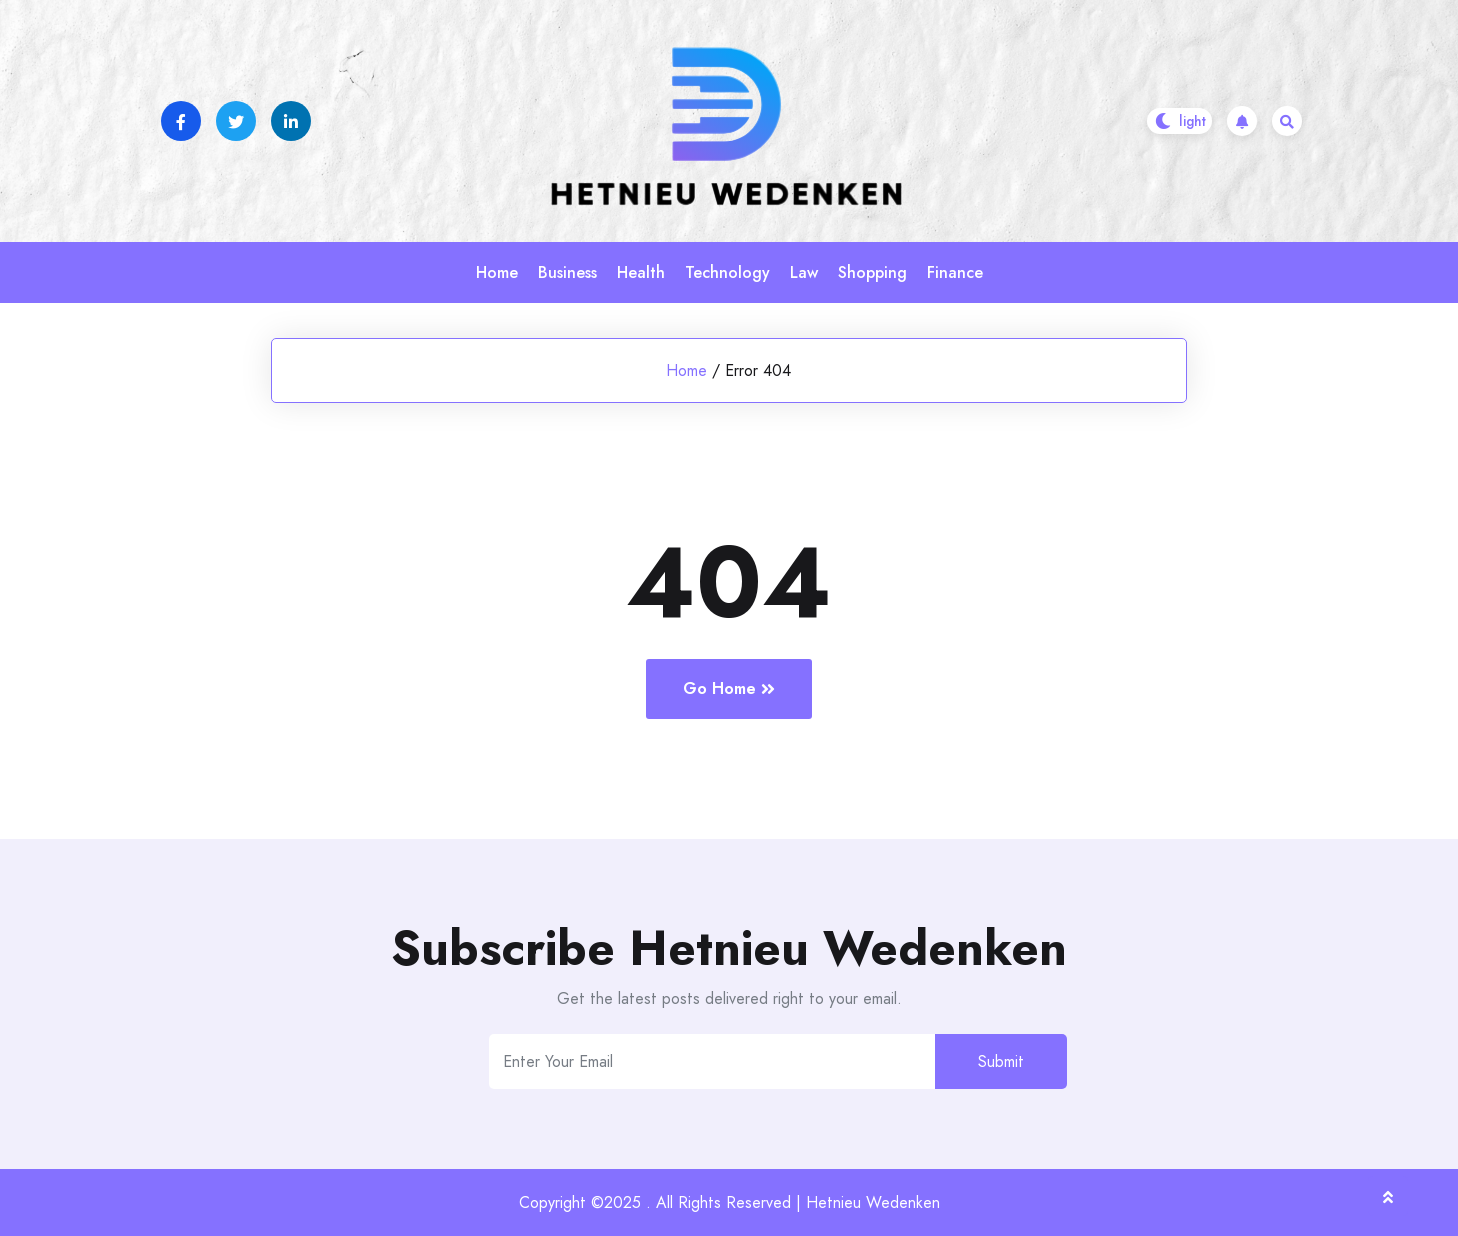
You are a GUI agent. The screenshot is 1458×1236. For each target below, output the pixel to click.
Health (641, 272)
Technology (727, 272)
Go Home (729, 688)
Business (567, 272)
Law (804, 272)
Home (497, 272)
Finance (955, 272)
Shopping (872, 272)
